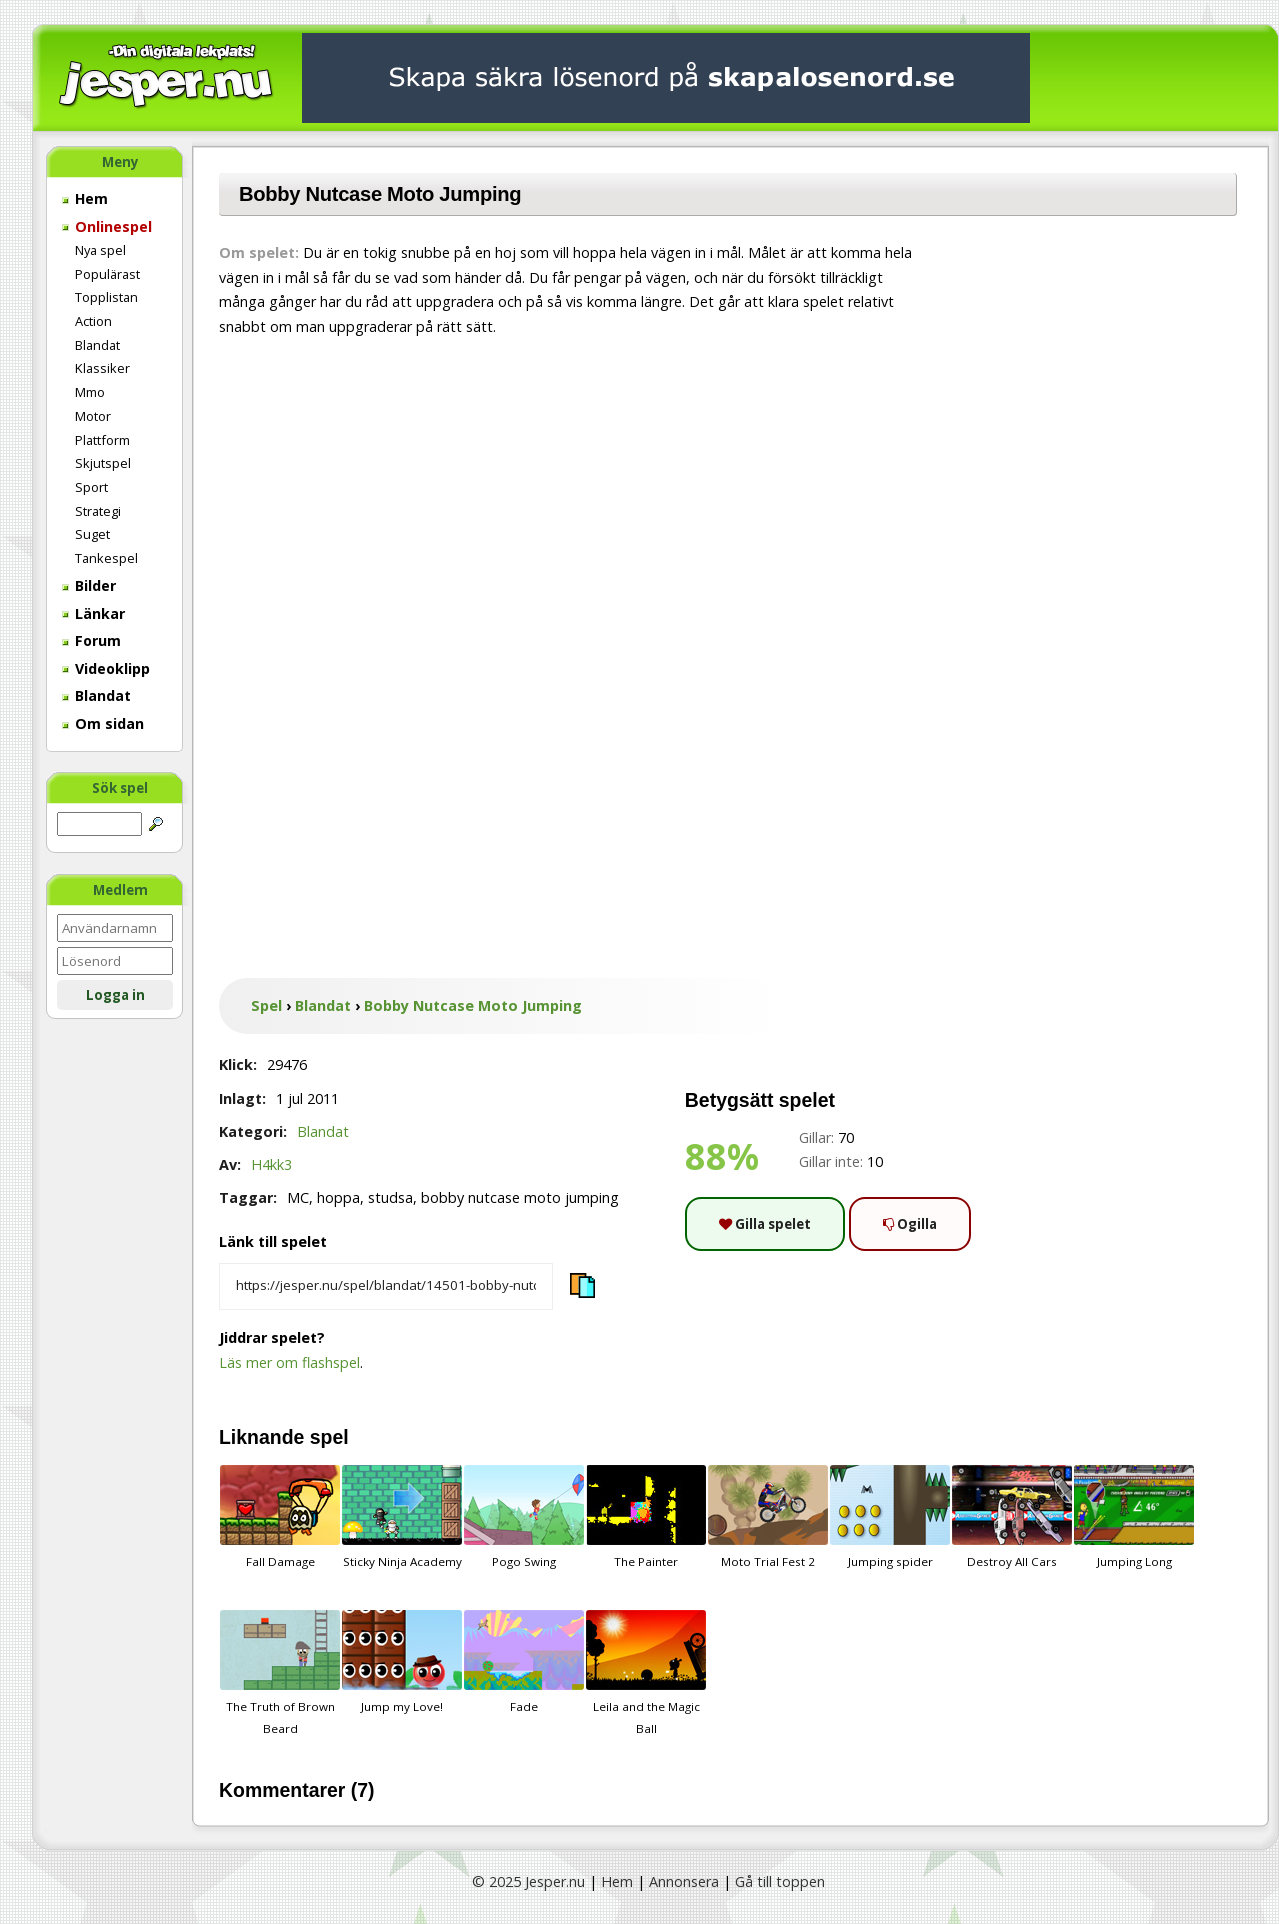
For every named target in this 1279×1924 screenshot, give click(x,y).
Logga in (115, 995)
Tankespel (106, 558)
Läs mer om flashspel (289, 1362)
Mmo (90, 392)
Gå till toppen (780, 1881)
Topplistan (106, 297)
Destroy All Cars (1012, 1517)
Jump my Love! (402, 1662)
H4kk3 (271, 1164)
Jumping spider (890, 1517)
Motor (93, 416)
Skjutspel (103, 463)
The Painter (646, 1517)
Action (93, 321)
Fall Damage (280, 1517)
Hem (85, 198)
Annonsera (684, 1881)
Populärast (107, 274)
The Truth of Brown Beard (280, 1673)
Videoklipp (106, 668)
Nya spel (100, 250)
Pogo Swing (524, 1517)
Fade (524, 1662)
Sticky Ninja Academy (402, 1517)
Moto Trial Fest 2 (768, 1517)
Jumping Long (1134, 1517)
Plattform (102, 440)
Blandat (97, 345)
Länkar (93, 613)
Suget (92, 534)
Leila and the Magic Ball (646, 1673)
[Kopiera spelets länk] (386, 1287)
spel (329, 1437)
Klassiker (102, 368)
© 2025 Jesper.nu (528, 1881)
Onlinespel (107, 226)
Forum (91, 640)
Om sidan (103, 723)
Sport (91, 487)
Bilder (89, 585)
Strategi (98, 511)
